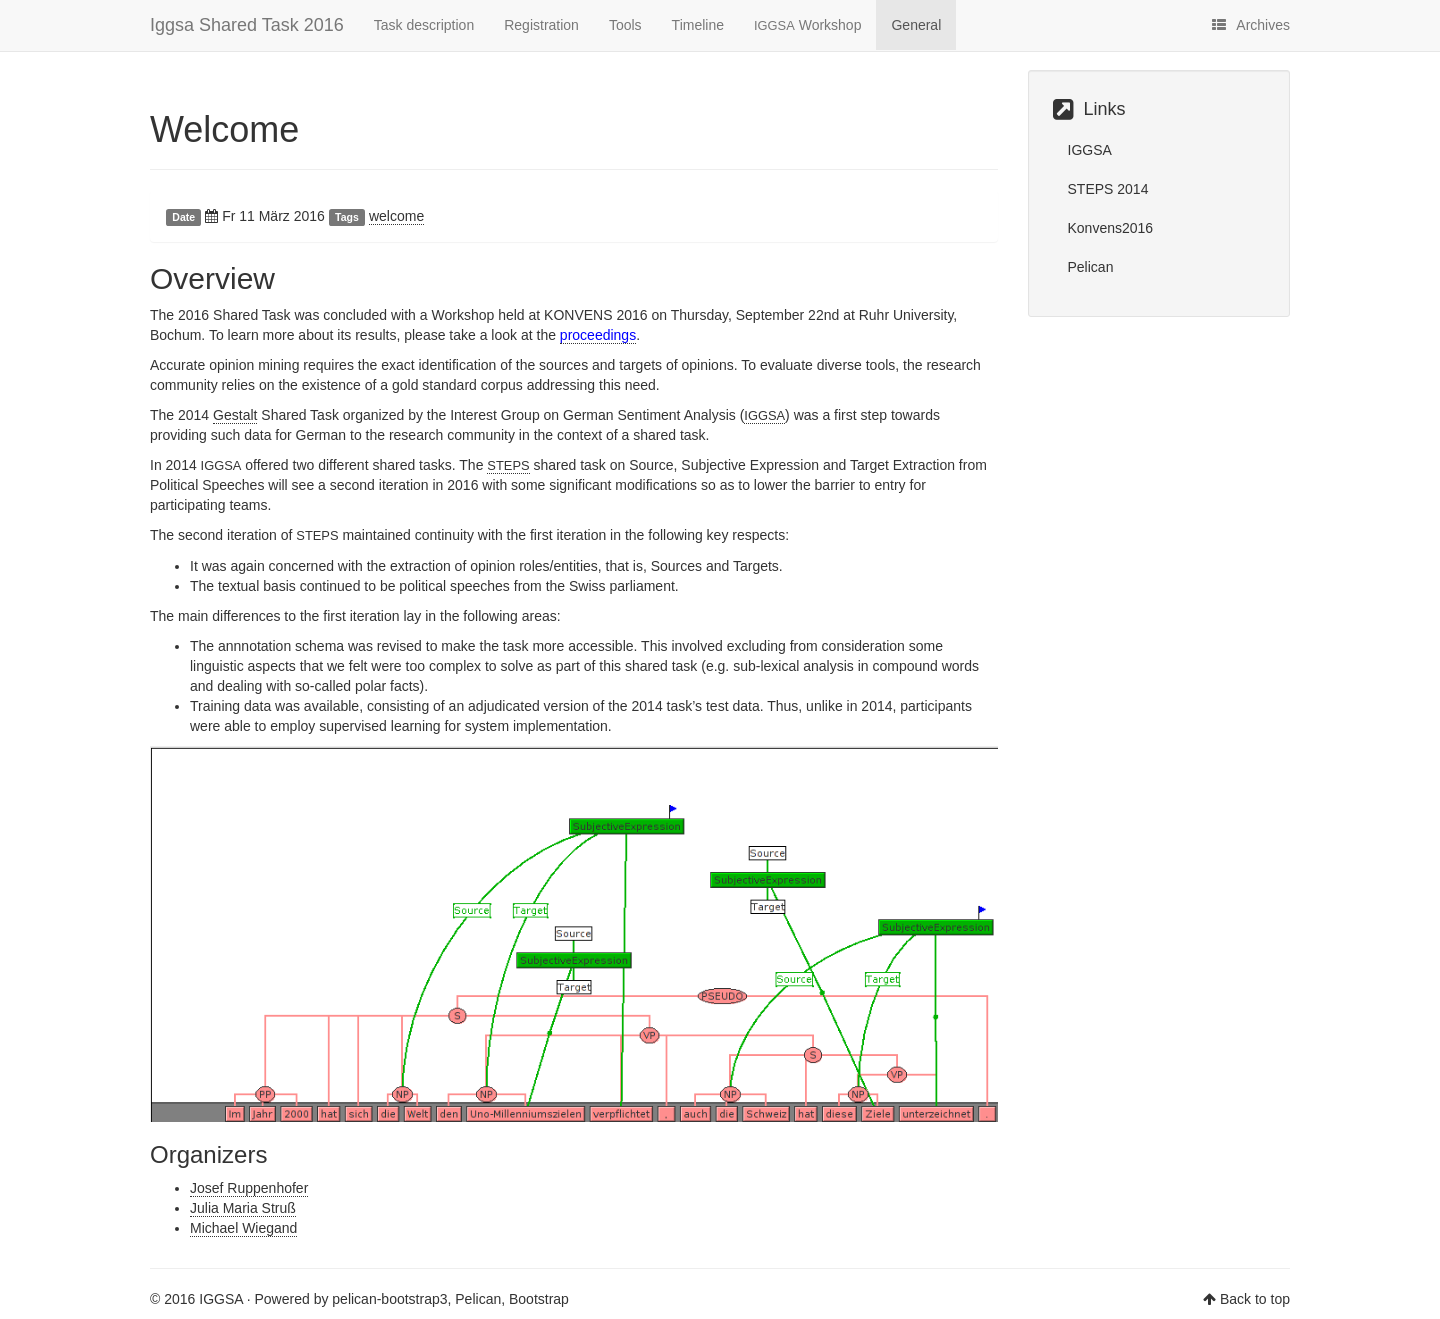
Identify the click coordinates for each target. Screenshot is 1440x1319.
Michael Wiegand (243, 1228)
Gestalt (235, 415)
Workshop (807, 25)
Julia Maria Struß (243, 1208)
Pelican (1091, 267)
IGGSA (1090, 150)
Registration (541, 25)
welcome (396, 216)
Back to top (1255, 1299)
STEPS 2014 (1108, 189)
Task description (424, 25)
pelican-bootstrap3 (389, 1299)
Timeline (698, 25)
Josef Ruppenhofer (249, 1188)
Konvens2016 (1111, 228)
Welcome (224, 129)
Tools (625, 25)
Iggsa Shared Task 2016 (247, 25)
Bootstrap (539, 1299)
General (916, 25)
